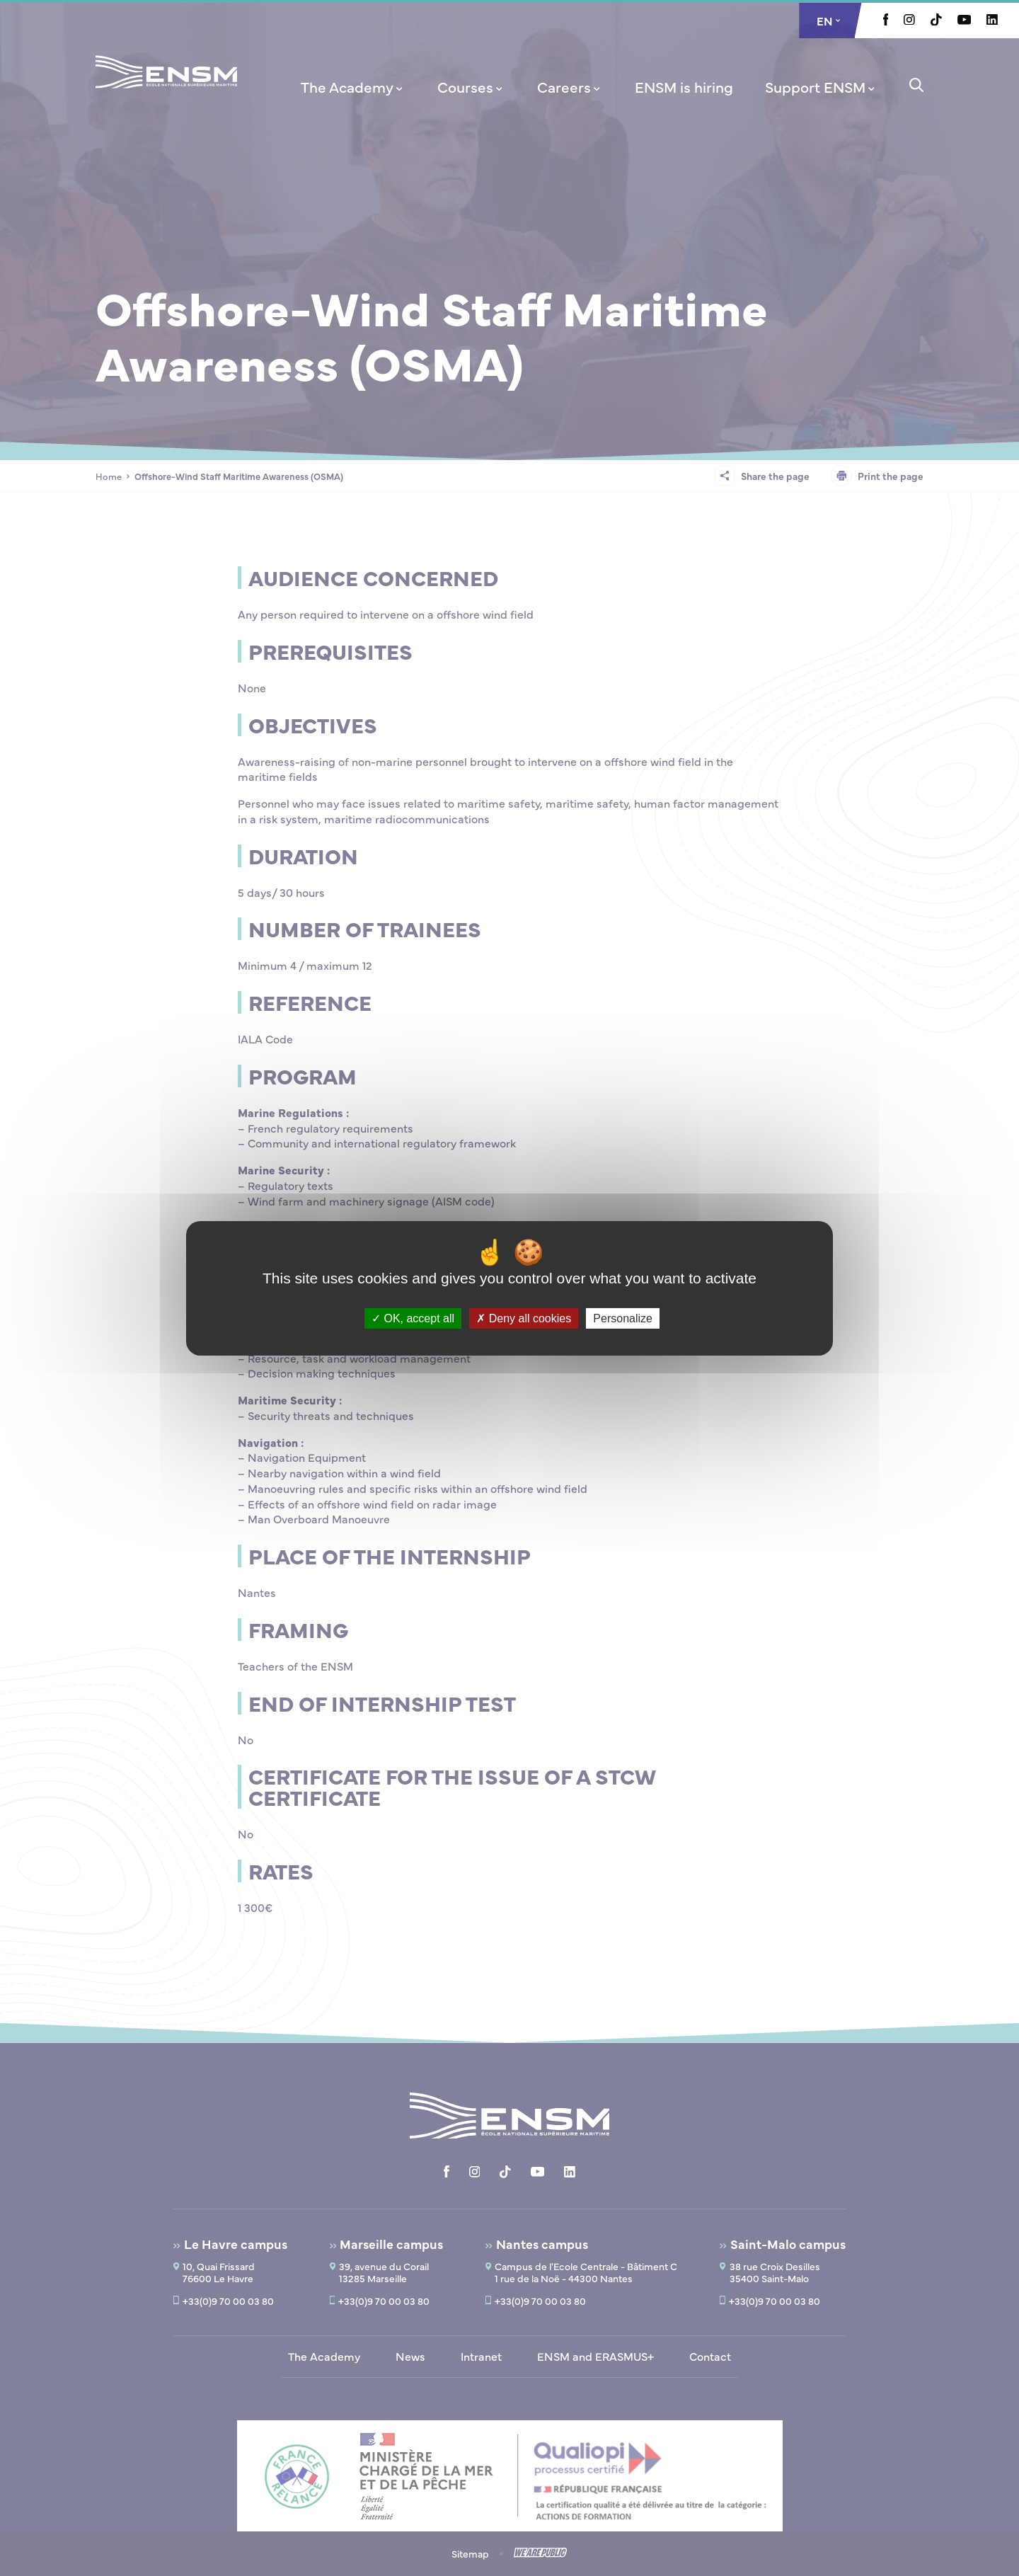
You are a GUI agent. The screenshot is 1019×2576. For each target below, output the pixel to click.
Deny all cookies (523, 1318)
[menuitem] (353, 86)
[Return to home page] (166, 91)
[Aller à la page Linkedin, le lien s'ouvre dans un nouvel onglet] (992, 20)
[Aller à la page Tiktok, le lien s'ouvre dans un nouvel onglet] (936, 21)
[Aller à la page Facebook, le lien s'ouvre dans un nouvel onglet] (886, 21)
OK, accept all (413, 1318)
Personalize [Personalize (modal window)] (622, 1318)
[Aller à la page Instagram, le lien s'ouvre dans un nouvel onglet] (909, 20)
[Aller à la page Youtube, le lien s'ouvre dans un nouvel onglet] (964, 20)
